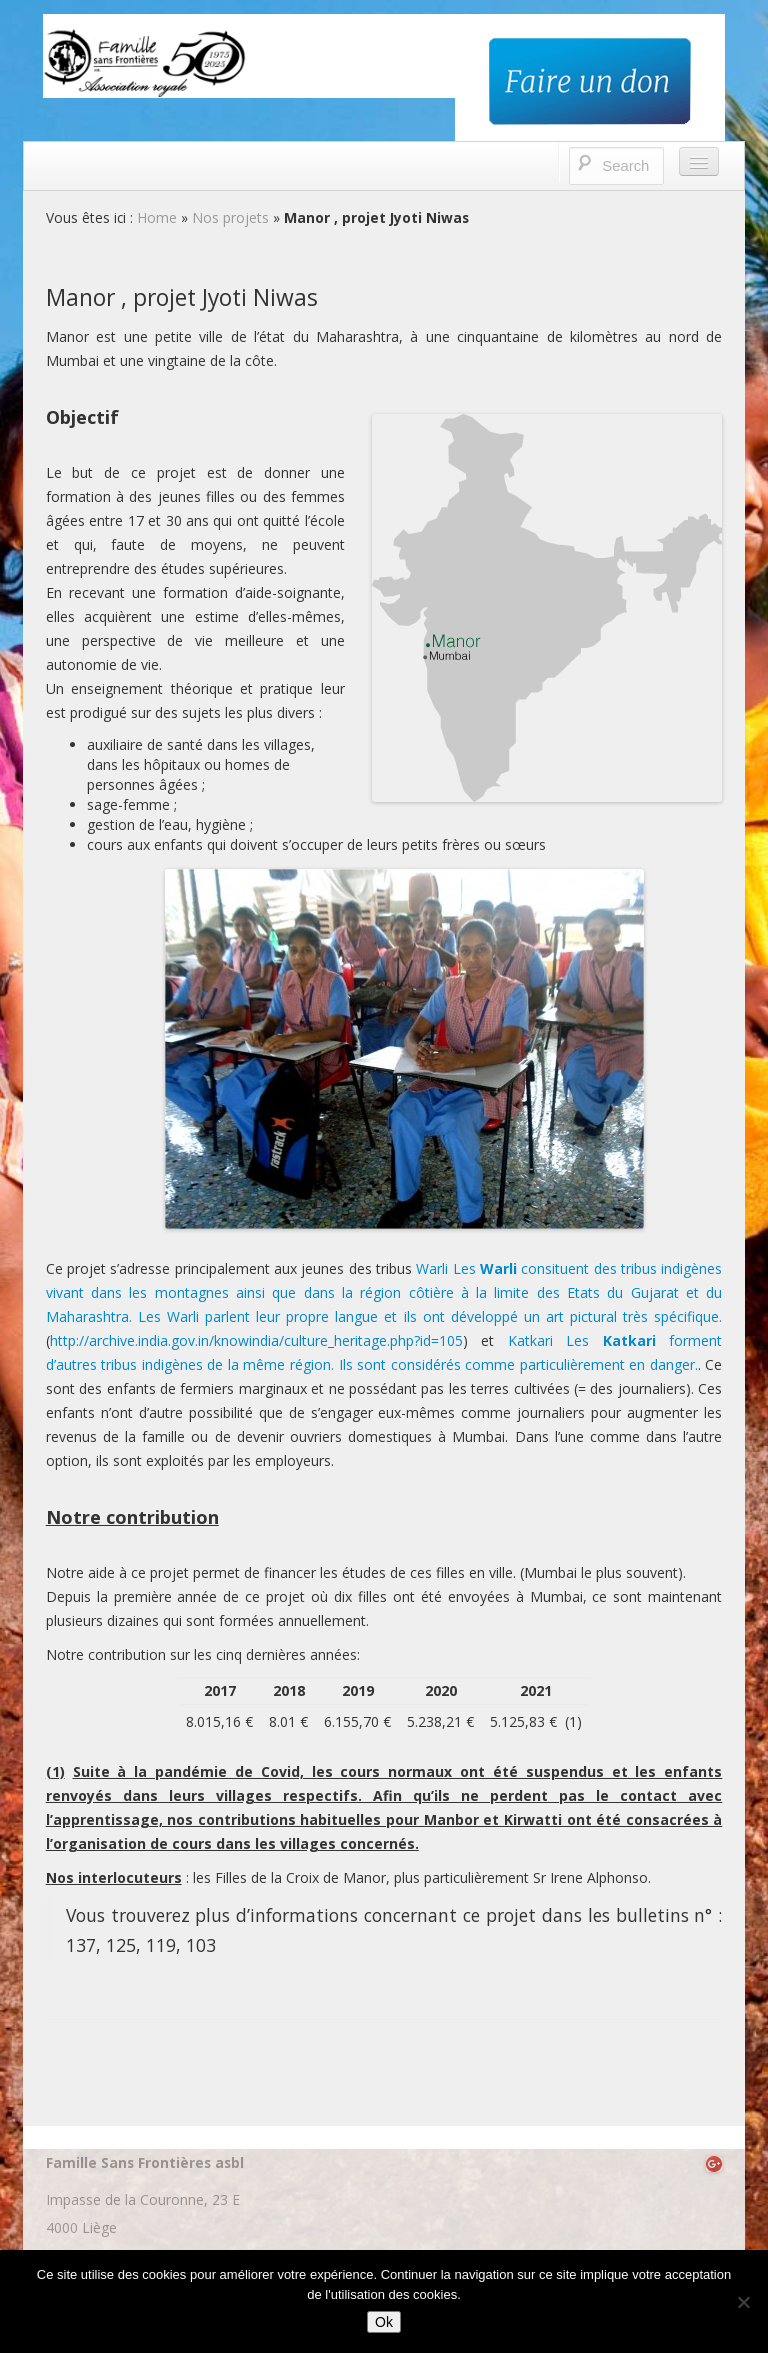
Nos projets (230, 217)
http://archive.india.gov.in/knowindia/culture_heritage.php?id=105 (256, 1340)
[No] (743, 2302)
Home (157, 217)
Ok (384, 2322)
